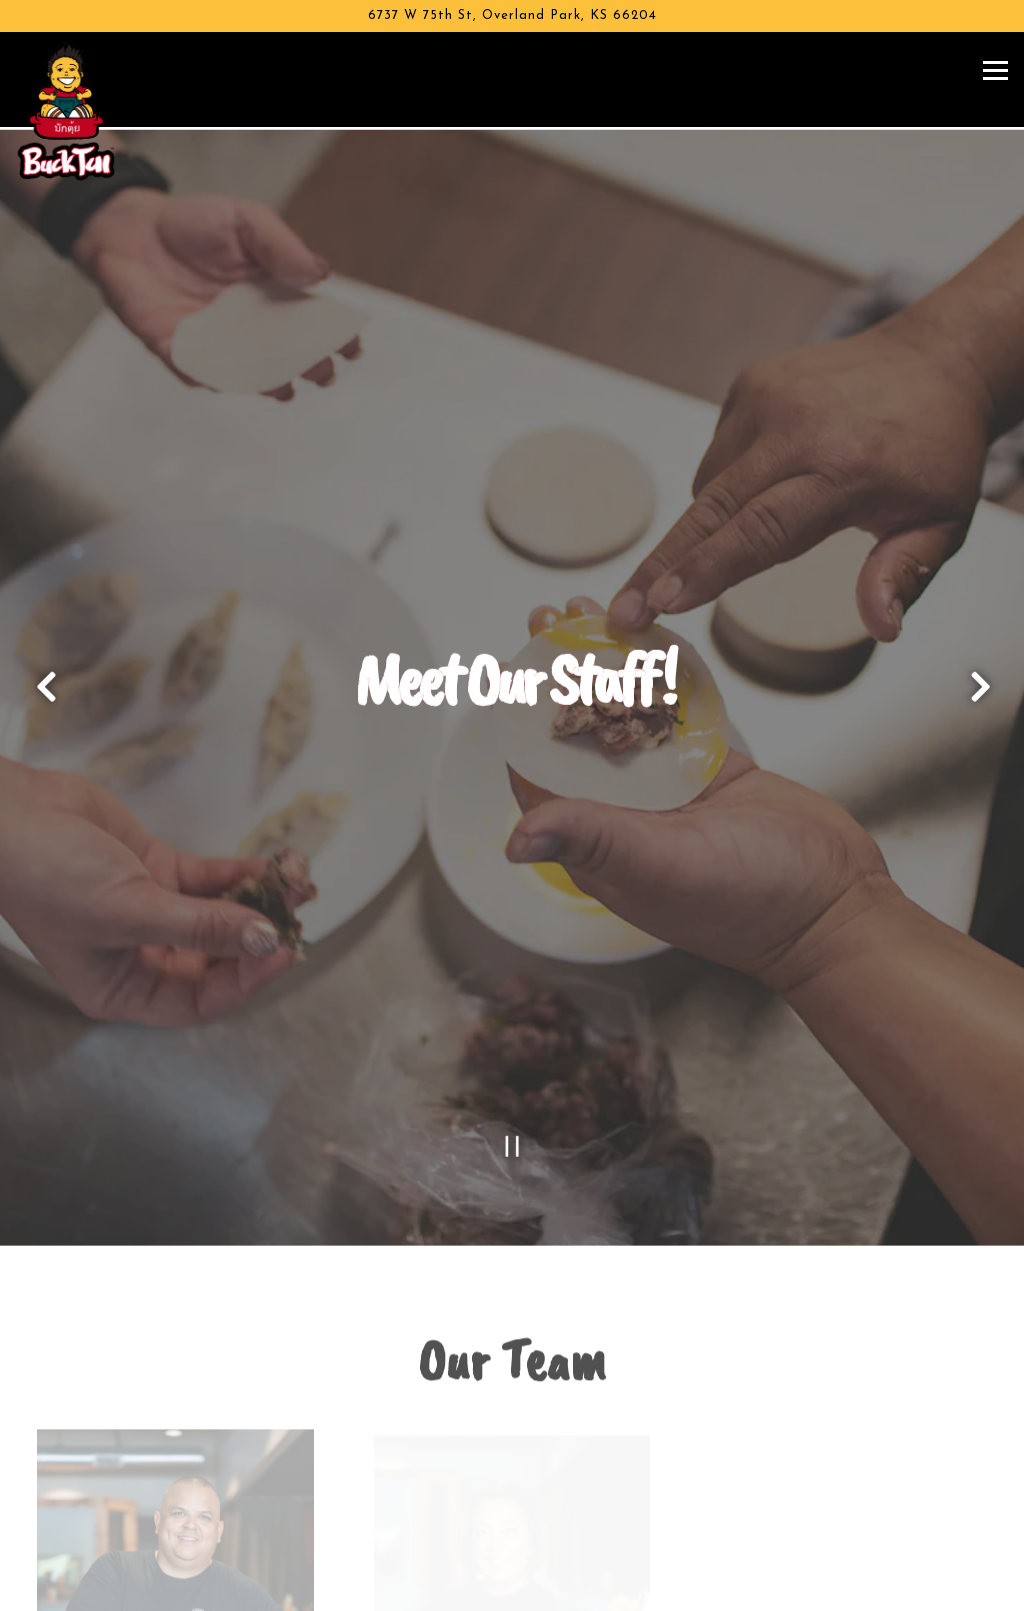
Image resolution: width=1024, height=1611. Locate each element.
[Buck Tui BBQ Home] (85, 110)
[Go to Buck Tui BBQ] (512, 15)
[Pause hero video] (512, 1088)
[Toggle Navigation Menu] (995, 70)
